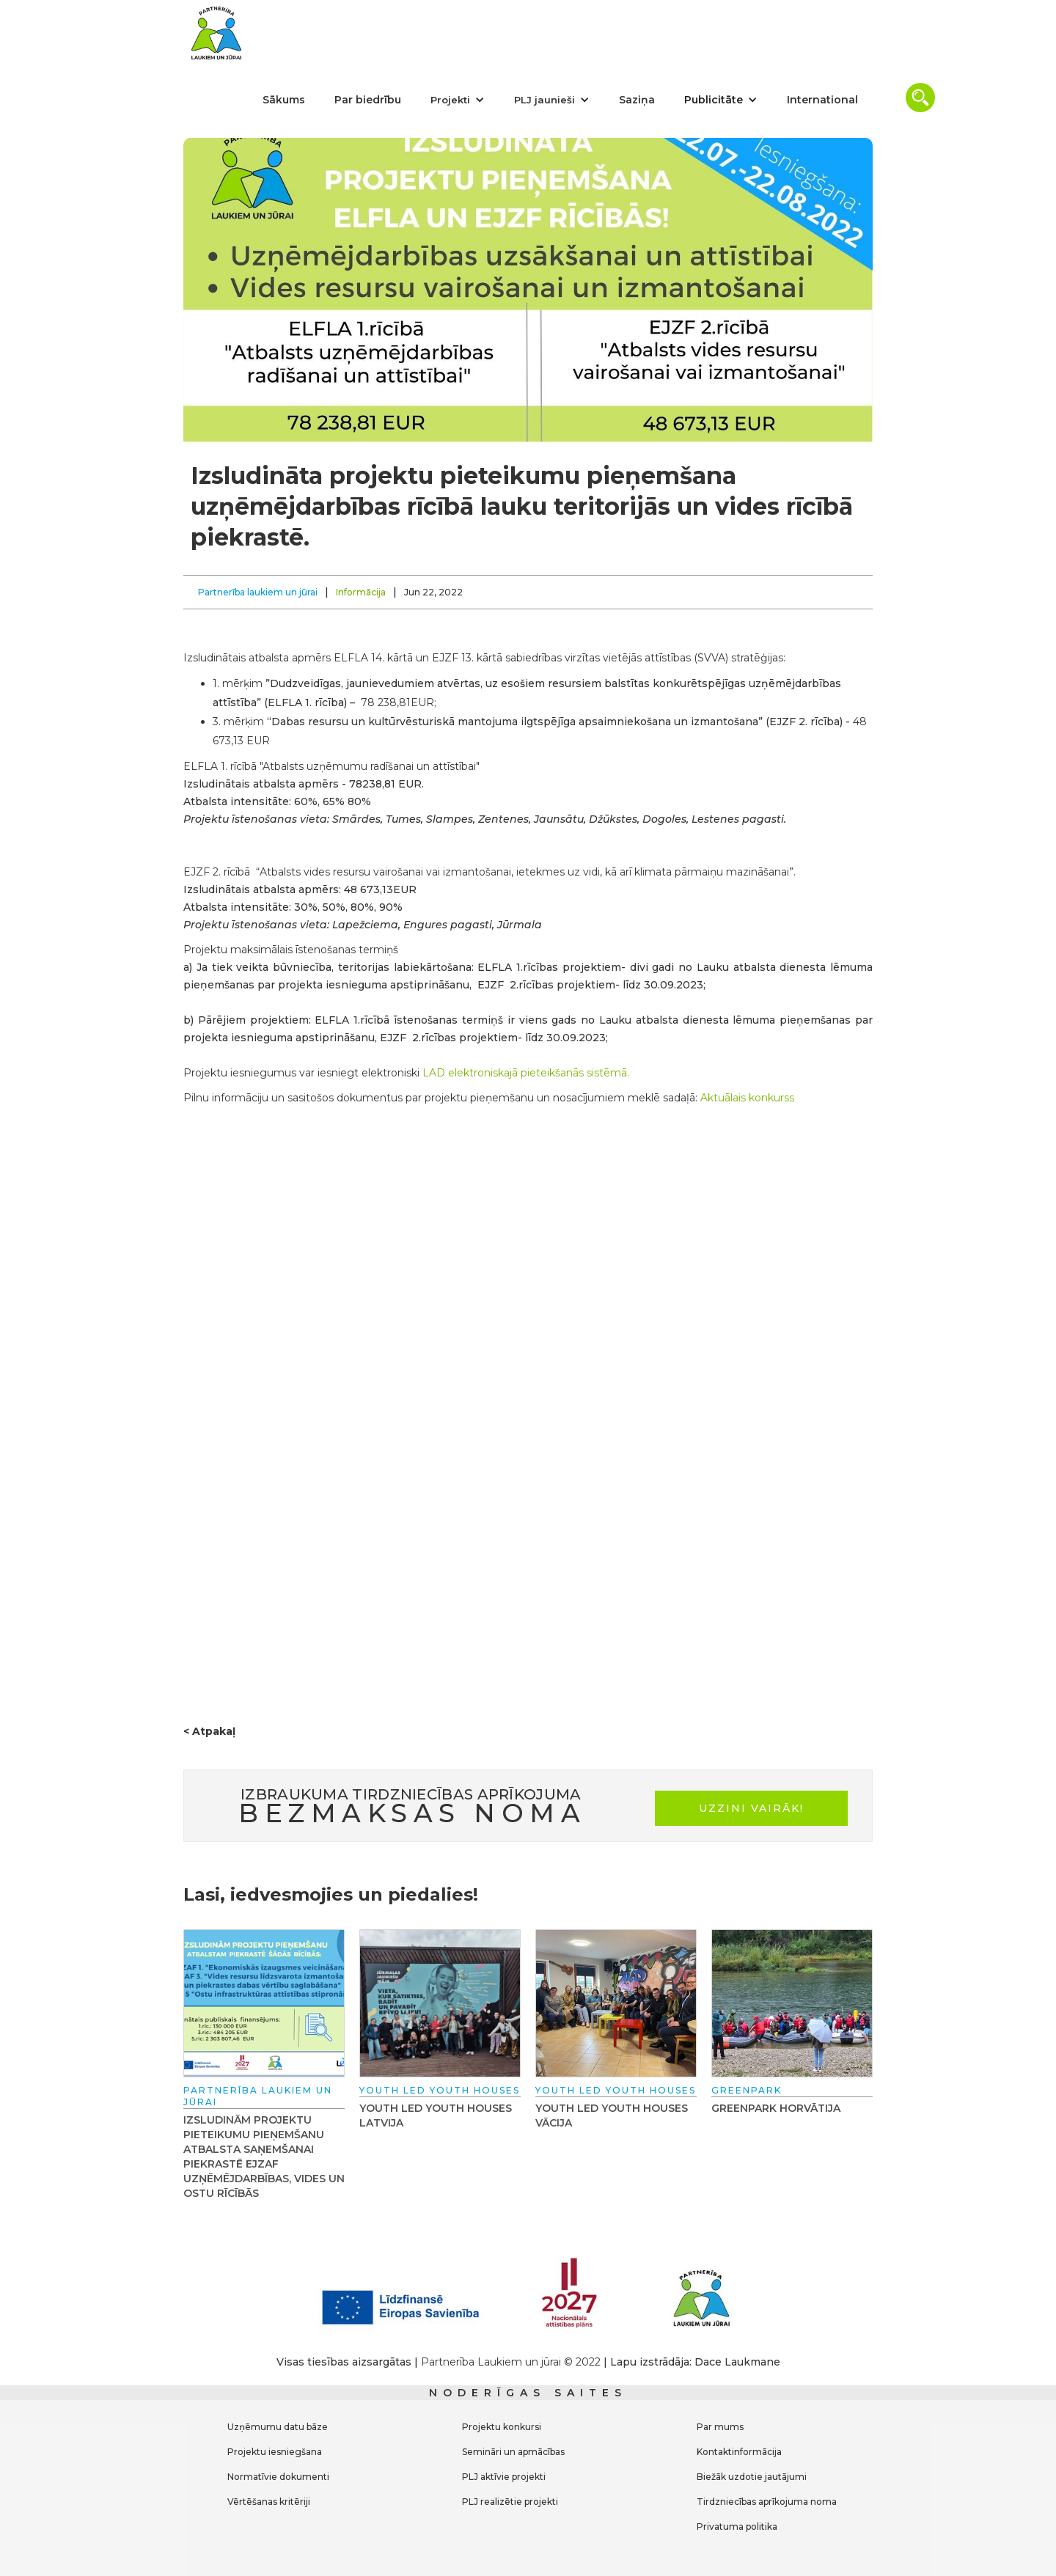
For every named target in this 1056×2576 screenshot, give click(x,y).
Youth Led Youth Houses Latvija (435, 2115)
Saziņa (637, 99)
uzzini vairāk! (751, 1808)
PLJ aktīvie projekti (504, 2476)
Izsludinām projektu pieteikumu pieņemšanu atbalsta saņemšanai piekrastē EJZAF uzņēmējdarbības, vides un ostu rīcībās (264, 2156)
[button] (457, 99)
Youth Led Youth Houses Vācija (611, 2115)
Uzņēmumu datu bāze (277, 2426)
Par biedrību (367, 99)
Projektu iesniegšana (274, 2451)
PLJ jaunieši (544, 100)
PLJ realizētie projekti (510, 2501)
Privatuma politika (737, 2526)
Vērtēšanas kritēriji (268, 2501)
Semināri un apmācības (513, 2451)
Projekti (450, 100)
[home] (216, 33)
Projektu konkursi (501, 2426)
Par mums (720, 2426)
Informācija (361, 592)
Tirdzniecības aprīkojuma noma (767, 2501)
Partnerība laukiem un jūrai (258, 592)
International (822, 99)
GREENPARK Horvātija (775, 2108)
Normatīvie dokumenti (278, 2476)
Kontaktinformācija (739, 2451)
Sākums (284, 99)
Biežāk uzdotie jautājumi (752, 2476)
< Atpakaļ (209, 1731)
